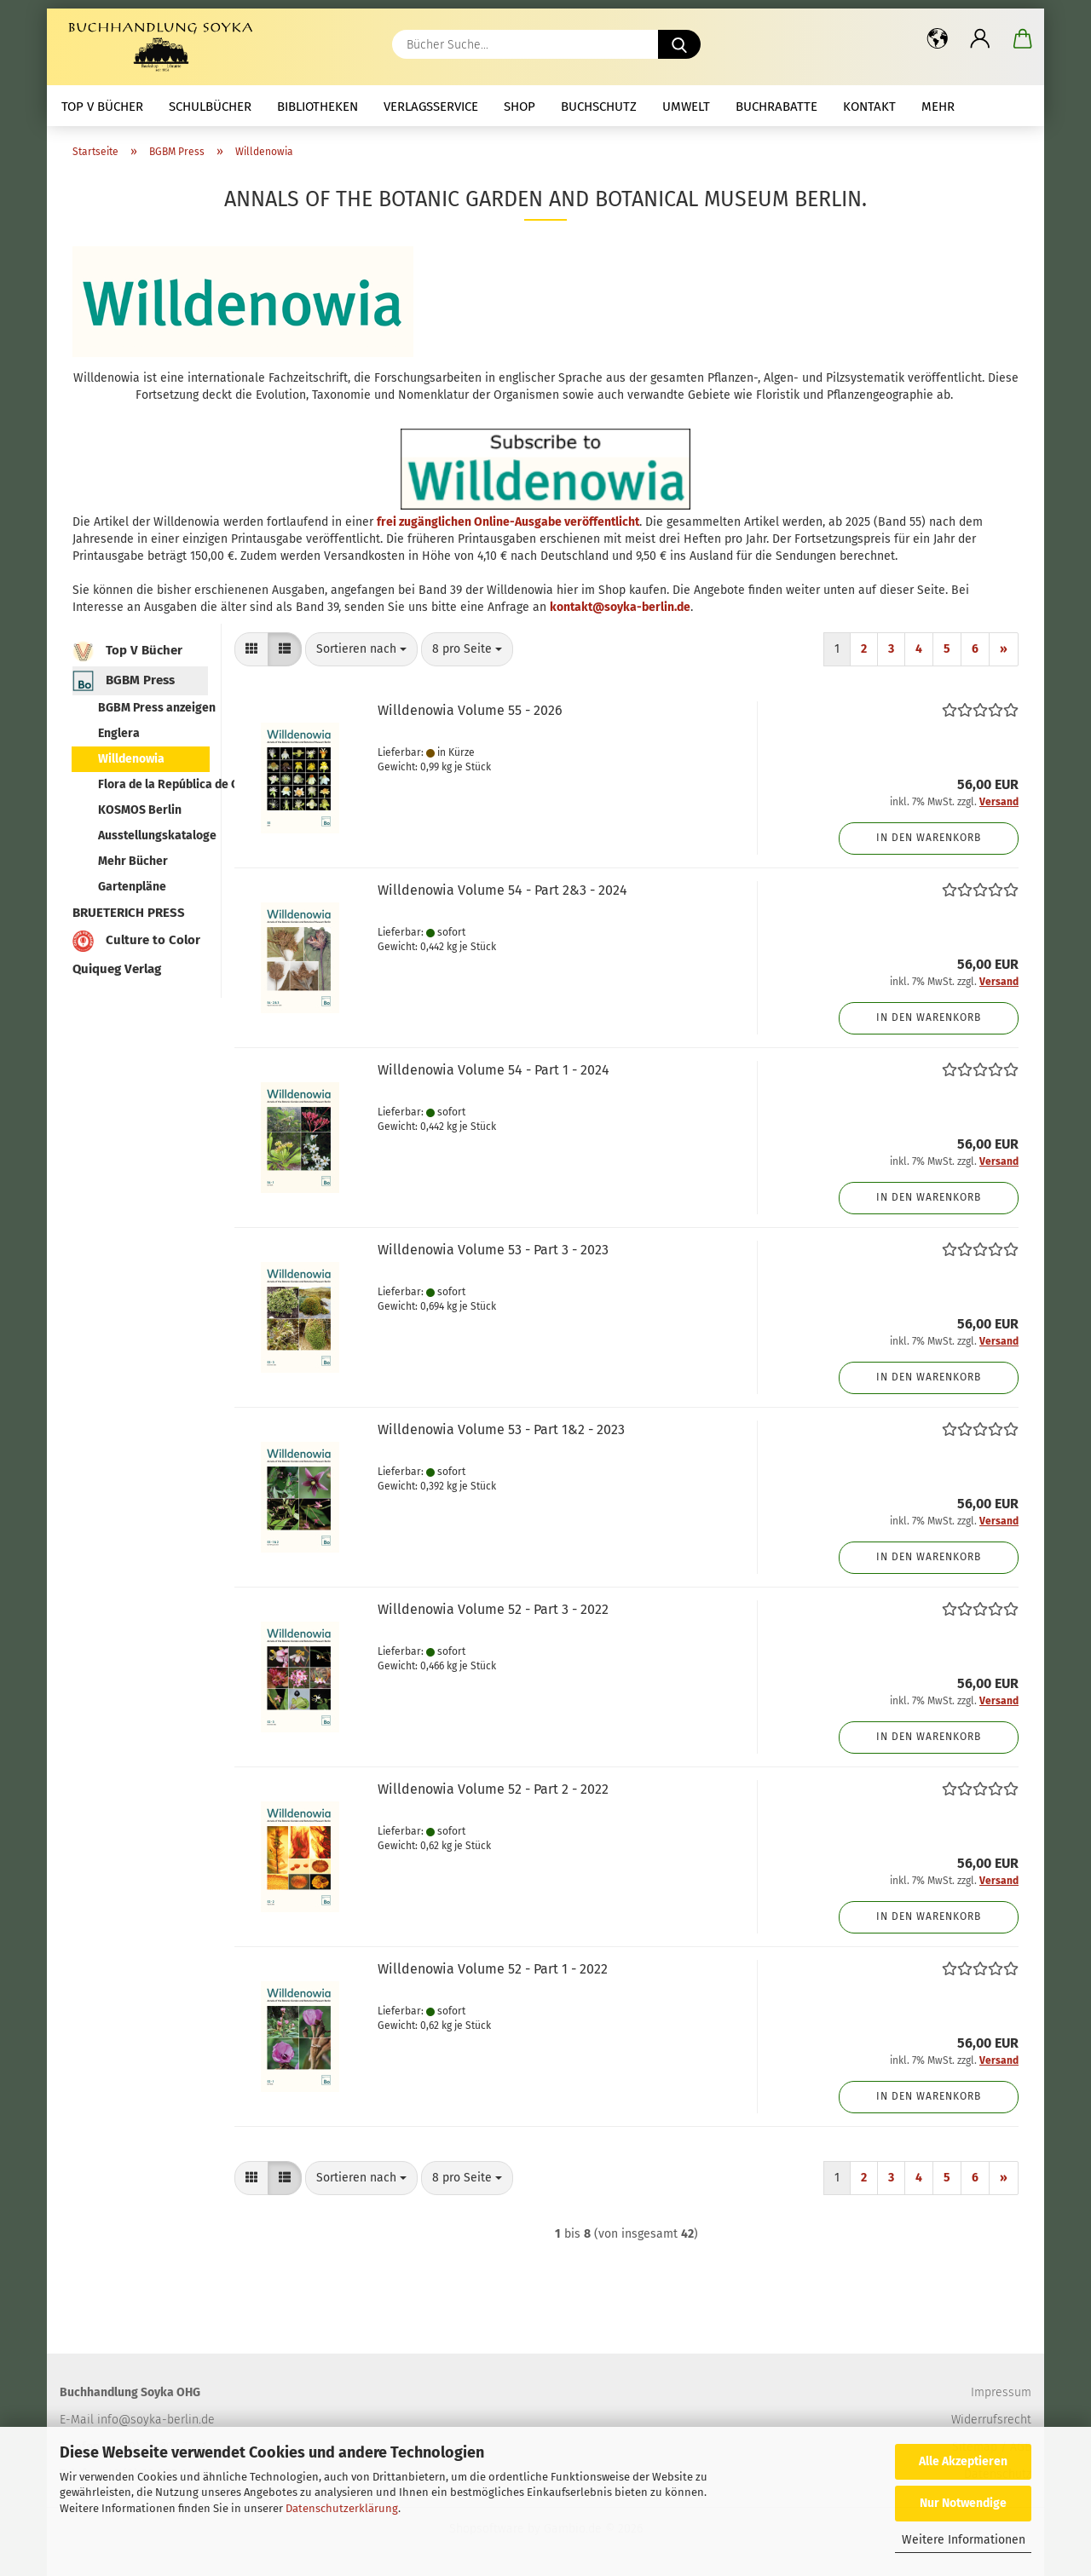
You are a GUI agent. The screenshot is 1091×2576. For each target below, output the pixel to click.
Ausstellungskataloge (153, 835)
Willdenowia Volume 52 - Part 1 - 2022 (493, 1969)
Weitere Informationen (963, 2540)
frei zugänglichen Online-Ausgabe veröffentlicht (508, 522)
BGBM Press (123, 681)
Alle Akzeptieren (963, 2461)
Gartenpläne (132, 886)
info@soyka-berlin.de (156, 2419)
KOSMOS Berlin (140, 810)
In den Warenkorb (928, 838)
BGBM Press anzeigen (153, 707)
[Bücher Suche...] (679, 44)
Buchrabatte (776, 106)
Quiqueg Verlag (116, 969)
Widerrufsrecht (991, 2419)
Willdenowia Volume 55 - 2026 (470, 710)
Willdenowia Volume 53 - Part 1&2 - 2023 (501, 1429)
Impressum (1001, 2392)
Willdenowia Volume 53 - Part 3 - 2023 (493, 1250)
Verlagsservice (431, 106)
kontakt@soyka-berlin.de (620, 607)
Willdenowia (131, 759)
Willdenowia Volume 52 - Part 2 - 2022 (493, 1789)
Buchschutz (599, 106)
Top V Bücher (102, 106)
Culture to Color (136, 941)
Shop (519, 106)
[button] (937, 38)
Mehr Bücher (133, 861)
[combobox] (361, 649)
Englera (119, 733)
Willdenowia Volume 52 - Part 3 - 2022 (493, 1609)
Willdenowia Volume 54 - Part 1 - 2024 (493, 1070)
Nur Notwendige (963, 2503)
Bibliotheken (317, 106)
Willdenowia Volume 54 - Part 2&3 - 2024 (502, 890)
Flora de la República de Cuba (153, 784)
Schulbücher (210, 106)
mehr (938, 106)
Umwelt (686, 106)
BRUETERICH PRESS (128, 912)
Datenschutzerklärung (342, 2508)
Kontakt (869, 106)
